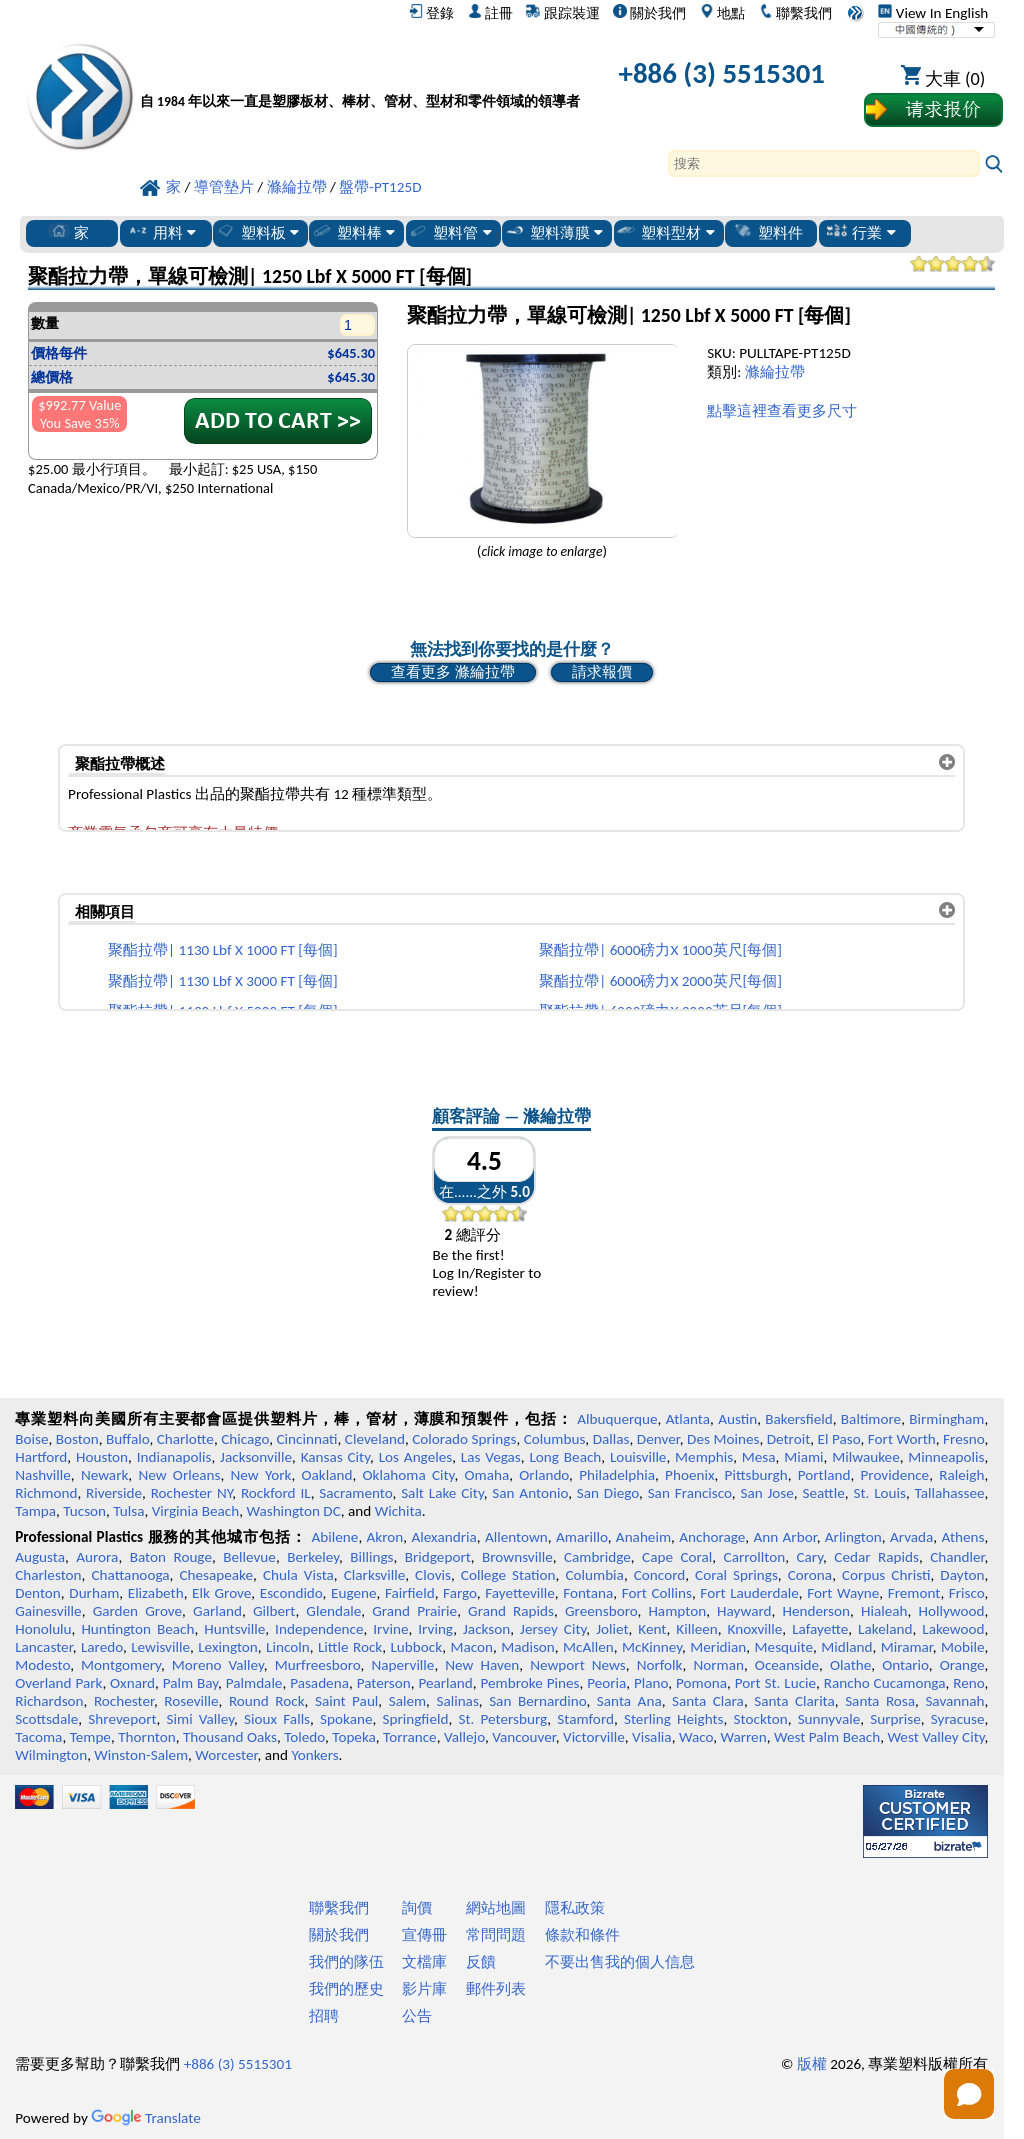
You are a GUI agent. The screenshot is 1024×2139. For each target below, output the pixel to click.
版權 (812, 2064)
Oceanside (787, 1665)
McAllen (588, 1647)
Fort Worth (902, 1439)
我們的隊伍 (346, 1962)
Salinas (457, 1701)
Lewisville (160, 1647)
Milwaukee (865, 1457)
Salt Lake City (442, 1493)
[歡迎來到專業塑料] (360, 77)
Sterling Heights (674, 1719)
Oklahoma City (409, 1475)
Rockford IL (276, 1493)
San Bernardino (537, 1701)
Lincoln (288, 1647)
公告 (417, 2016)
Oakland (327, 1475)
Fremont (914, 1593)
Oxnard (132, 1683)
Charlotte (185, 1439)
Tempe (90, 1737)
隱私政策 (575, 1908)
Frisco (967, 1593)
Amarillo (582, 1537)
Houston (102, 1457)
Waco (696, 1737)
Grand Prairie (414, 1611)
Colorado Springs (464, 1439)
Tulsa (128, 1511)
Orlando (544, 1475)
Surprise (895, 1719)
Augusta (40, 1557)
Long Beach (565, 1457)
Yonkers (314, 1755)
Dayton (962, 1575)
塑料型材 (664, 232)
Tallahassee (950, 1493)
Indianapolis (174, 1457)
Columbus (555, 1439)
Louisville (638, 1457)
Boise (31, 1439)
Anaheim (643, 1537)
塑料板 (257, 232)
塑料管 (449, 232)
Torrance (410, 1737)
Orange (962, 1665)
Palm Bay (190, 1683)
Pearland (445, 1683)
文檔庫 (424, 1962)
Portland (824, 1475)
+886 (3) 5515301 (722, 73)
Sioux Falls (277, 1719)
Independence (319, 1629)
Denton (38, 1593)
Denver (658, 1439)
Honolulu (43, 1629)
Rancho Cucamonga (885, 1683)
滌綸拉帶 (775, 372)
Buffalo (127, 1439)
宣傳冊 (424, 1935)
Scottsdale (46, 1719)
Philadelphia (617, 1475)
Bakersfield (798, 1419)
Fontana (588, 1593)
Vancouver (524, 1737)
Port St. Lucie (775, 1683)
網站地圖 (496, 1908)
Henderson (816, 1611)
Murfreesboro (318, 1665)
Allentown (516, 1537)
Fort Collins (657, 1593)
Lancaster (43, 1647)
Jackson (486, 1629)
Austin (737, 1419)
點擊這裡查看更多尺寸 (782, 411)
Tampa (35, 1511)
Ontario (905, 1665)
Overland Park (58, 1683)
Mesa (759, 1457)
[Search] (824, 163)
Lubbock (416, 1647)
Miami (803, 1457)
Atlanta (688, 1419)
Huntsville (234, 1629)
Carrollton (755, 1557)
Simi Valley (201, 1719)
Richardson (49, 1701)
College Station (508, 1575)
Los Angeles (416, 1457)
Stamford (585, 1719)
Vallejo (464, 1737)
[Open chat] (969, 2094)
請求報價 (602, 672)
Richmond (46, 1493)
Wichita (398, 1511)
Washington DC (293, 1511)
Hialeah (884, 1611)
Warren (743, 1737)
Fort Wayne (843, 1593)
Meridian (718, 1647)
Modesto (42, 1665)
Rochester (124, 1701)
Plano (651, 1683)
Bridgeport (438, 1557)
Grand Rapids (511, 1611)
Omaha (487, 1475)
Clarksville (375, 1575)
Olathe (850, 1665)
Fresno (963, 1439)
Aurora (97, 1557)
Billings (371, 1557)
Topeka (354, 1737)
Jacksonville (256, 1457)
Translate (146, 2118)
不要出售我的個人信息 (620, 1962)
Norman (718, 1665)
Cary (809, 1557)
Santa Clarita (794, 1701)
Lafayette (820, 1629)
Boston (77, 1439)
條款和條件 (582, 1935)
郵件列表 (496, 1989)
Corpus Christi (886, 1575)
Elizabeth (156, 1593)
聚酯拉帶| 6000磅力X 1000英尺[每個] (660, 950)
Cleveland (375, 1439)
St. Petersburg (502, 1719)
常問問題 (496, 1935)
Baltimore (871, 1419)
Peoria (606, 1683)
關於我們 (649, 13)
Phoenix (689, 1475)
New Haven (482, 1665)
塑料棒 (353, 232)
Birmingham (946, 1419)
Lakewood (953, 1629)
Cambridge (597, 1557)
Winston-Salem (141, 1755)
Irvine (390, 1629)
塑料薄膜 (553, 232)
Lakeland (885, 1629)
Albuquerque (617, 1419)
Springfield (415, 1719)
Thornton (146, 1737)
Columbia (594, 1575)
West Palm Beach (827, 1737)
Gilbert (274, 1611)
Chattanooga (130, 1575)
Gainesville (48, 1611)
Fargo (460, 1593)
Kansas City (335, 1457)
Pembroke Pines (530, 1683)
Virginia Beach (196, 1511)
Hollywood (951, 1611)
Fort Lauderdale (749, 1593)
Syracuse (958, 1719)
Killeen (696, 1629)
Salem (407, 1701)
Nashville (43, 1475)
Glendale (333, 1611)
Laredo (102, 1647)
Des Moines (723, 1439)
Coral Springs (736, 1575)
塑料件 (767, 232)
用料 (161, 232)
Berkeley (313, 1557)
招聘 (324, 2016)
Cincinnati (306, 1439)
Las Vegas (491, 1457)
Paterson (384, 1683)
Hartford (41, 1457)
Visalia (652, 1737)
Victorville (594, 1737)
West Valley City (935, 1737)
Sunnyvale (829, 1719)
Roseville (191, 1701)
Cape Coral (677, 1557)
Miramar (907, 1647)
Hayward (744, 1611)
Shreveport (122, 1719)
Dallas (611, 1439)
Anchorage (712, 1537)
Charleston (48, 1575)
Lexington (228, 1647)
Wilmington (51, 1755)
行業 (860, 232)
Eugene (354, 1593)
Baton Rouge (171, 1557)
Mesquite (784, 1647)
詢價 (417, 1908)
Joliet (612, 1629)
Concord (659, 1575)
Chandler (957, 1557)
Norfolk (660, 1665)
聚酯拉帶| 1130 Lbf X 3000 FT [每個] (223, 981)
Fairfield (410, 1593)
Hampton (677, 1611)
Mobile (963, 1647)
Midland (846, 1647)
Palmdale (254, 1683)
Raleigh (961, 1475)
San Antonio (530, 1493)
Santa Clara (708, 1701)
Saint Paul (346, 1701)
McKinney (652, 1647)
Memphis (704, 1457)
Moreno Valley (218, 1665)
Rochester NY (192, 1493)
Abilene (335, 1537)
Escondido (291, 1593)
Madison (528, 1647)
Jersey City (553, 1629)
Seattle (823, 1493)
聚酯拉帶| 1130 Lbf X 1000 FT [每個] (223, 950)
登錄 (431, 13)
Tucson (84, 1511)
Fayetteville (520, 1593)
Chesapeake (216, 1575)
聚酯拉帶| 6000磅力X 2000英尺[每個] (660, 981)
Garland (217, 1611)
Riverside (114, 1493)
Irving (435, 1629)
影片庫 (424, 1989)
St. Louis (879, 1493)
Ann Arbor (784, 1537)
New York (261, 1475)
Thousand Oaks (230, 1737)
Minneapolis (946, 1457)
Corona (810, 1575)
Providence (895, 1475)
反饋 (481, 1962)
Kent (652, 1629)
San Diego (608, 1493)
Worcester (226, 1755)
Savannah (954, 1701)
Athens (962, 1537)
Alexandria (444, 1537)
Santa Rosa (880, 1701)
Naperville (402, 1665)
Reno (968, 1683)
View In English (933, 13)
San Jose (766, 1493)
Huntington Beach (137, 1629)
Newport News (578, 1665)
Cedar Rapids (876, 1557)
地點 (722, 13)
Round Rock (267, 1701)
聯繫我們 (795, 13)
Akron (385, 1537)
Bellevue (249, 1557)
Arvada (911, 1537)
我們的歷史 (346, 1989)
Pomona (701, 1683)
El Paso (839, 1439)
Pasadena (319, 1683)
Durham (94, 1593)
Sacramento (355, 1493)
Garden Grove (137, 1611)
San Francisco (690, 1493)
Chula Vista (298, 1575)
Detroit (789, 1439)
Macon (471, 1647)
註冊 (490, 13)
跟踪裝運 (562, 13)
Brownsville (517, 1557)
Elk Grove (221, 1593)
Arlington (853, 1537)
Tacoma (38, 1737)
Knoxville (755, 1629)
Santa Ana (629, 1701)
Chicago (245, 1439)
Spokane (346, 1719)
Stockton (761, 1719)
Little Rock (350, 1647)
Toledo (304, 1737)
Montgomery (121, 1665)
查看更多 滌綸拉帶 (452, 672)
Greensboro (601, 1611)
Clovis (433, 1575)
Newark (104, 1475)
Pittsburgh (756, 1475)
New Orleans (179, 1475)
